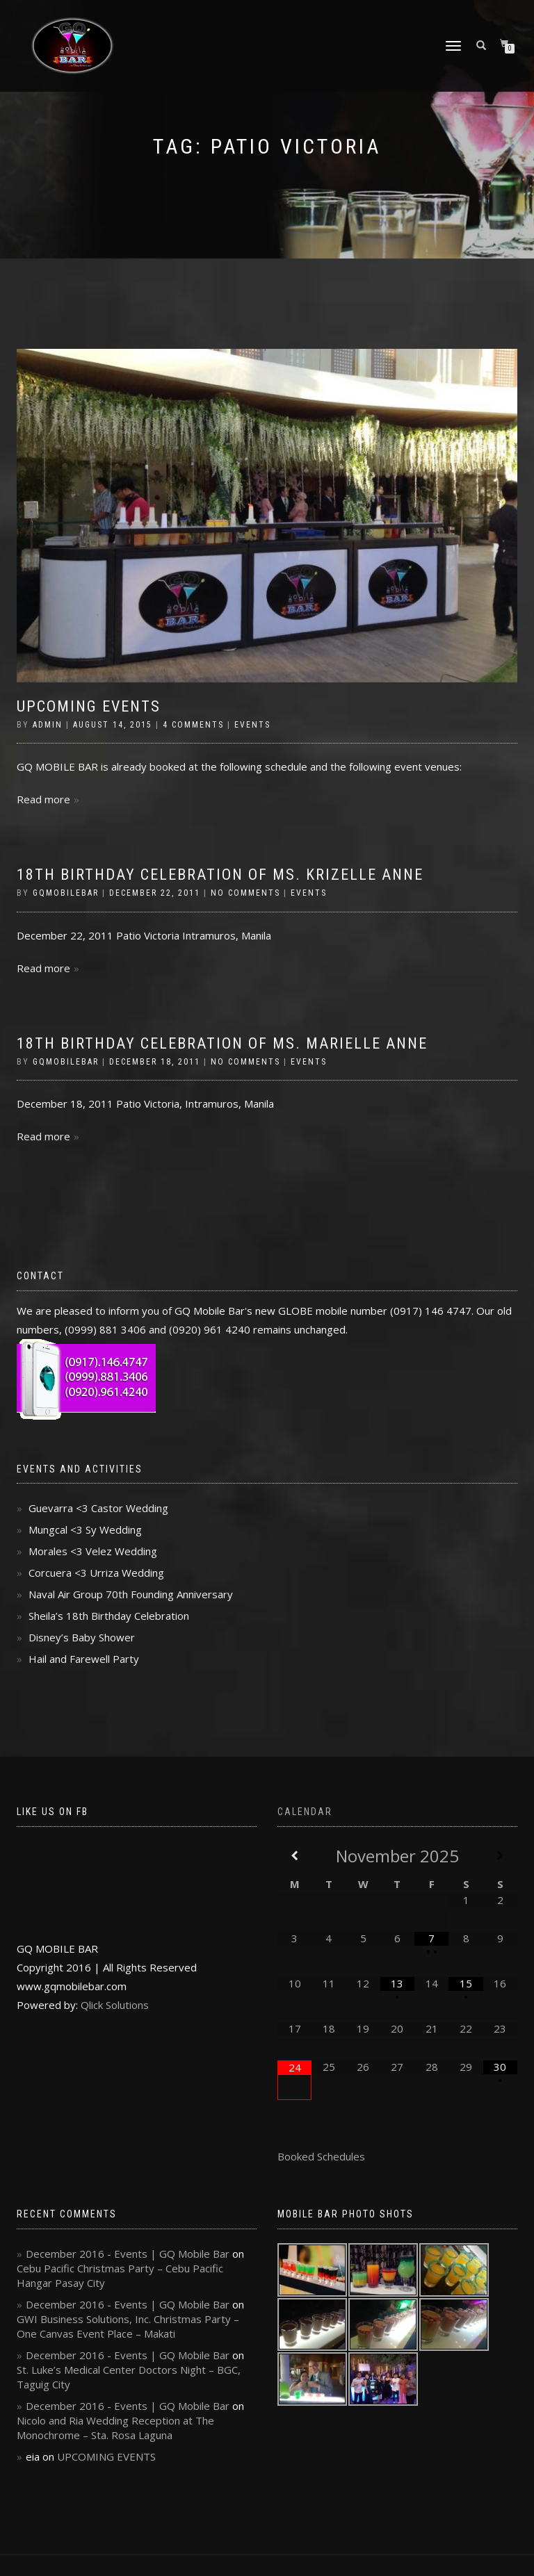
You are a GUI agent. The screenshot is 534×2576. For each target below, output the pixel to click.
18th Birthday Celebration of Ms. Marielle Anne (222, 1043)
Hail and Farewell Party (84, 1659)
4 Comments (193, 725)
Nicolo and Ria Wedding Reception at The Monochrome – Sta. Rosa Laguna (115, 2427)
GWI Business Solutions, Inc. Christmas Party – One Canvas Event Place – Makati (128, 2326)
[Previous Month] (294, 1855)
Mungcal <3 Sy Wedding (85, 1529)
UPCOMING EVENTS (89, 706)
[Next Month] (500, 1855)
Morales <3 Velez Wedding (93, 1551)
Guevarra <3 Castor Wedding (98, 1508)
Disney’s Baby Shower (82, 1637)
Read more (43, 799)
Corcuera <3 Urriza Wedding (96, 1573)
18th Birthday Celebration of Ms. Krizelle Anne (220, 874)
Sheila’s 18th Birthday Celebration (109, 1616)
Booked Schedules (321, 2156)
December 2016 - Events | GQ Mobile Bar (127, 2254)
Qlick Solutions (115, 2005)
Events (252, 725)
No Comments (245, 893)
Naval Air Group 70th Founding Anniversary (131, 1594)
